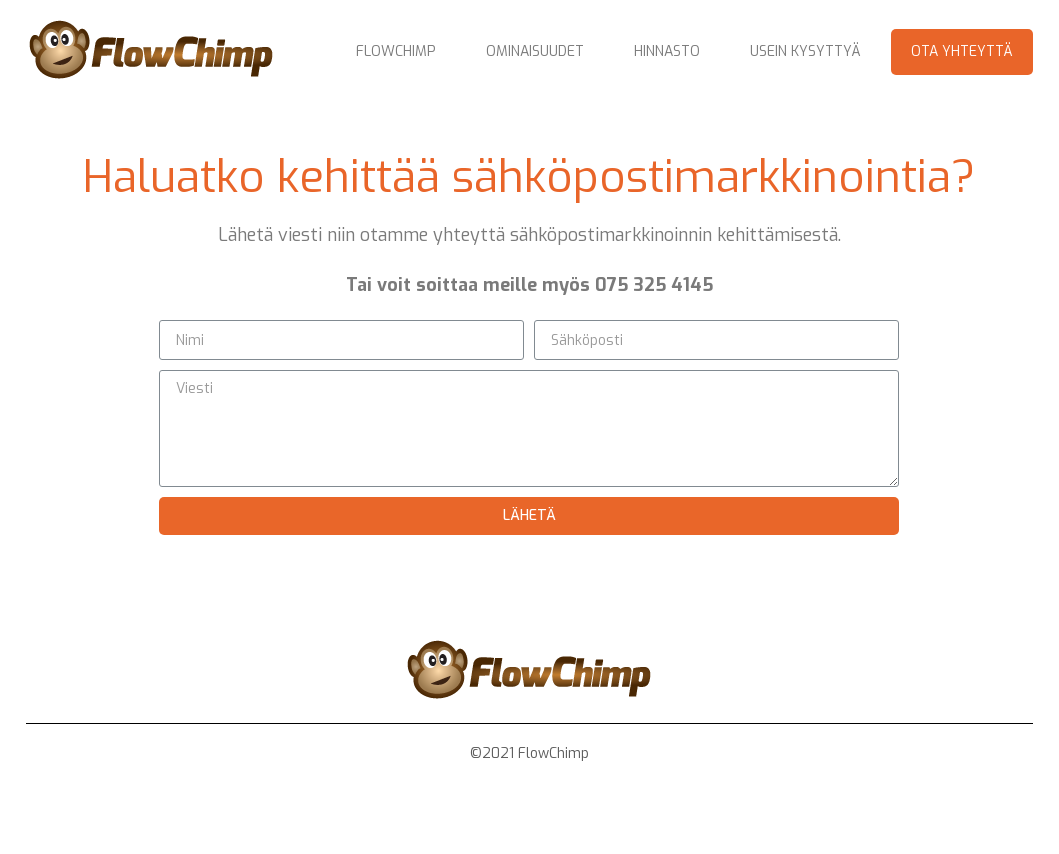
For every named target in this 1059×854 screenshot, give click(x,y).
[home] (151, 51)
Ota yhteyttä (962, 51)
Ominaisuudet (535, 51)
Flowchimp (396, 51)
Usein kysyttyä (805, 51)
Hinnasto (667, 51)
